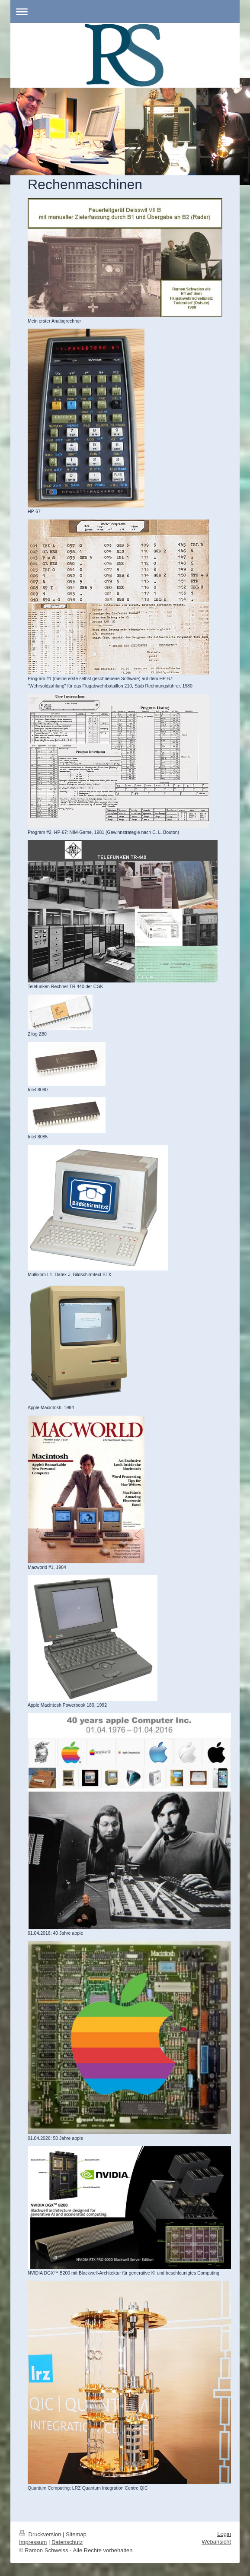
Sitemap (76, 2534)
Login (224, 2534)
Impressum (33, 2542)
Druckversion (41, 2534)
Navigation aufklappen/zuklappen (125, 11)
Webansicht (216, 2541)
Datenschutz (67, 2542)
